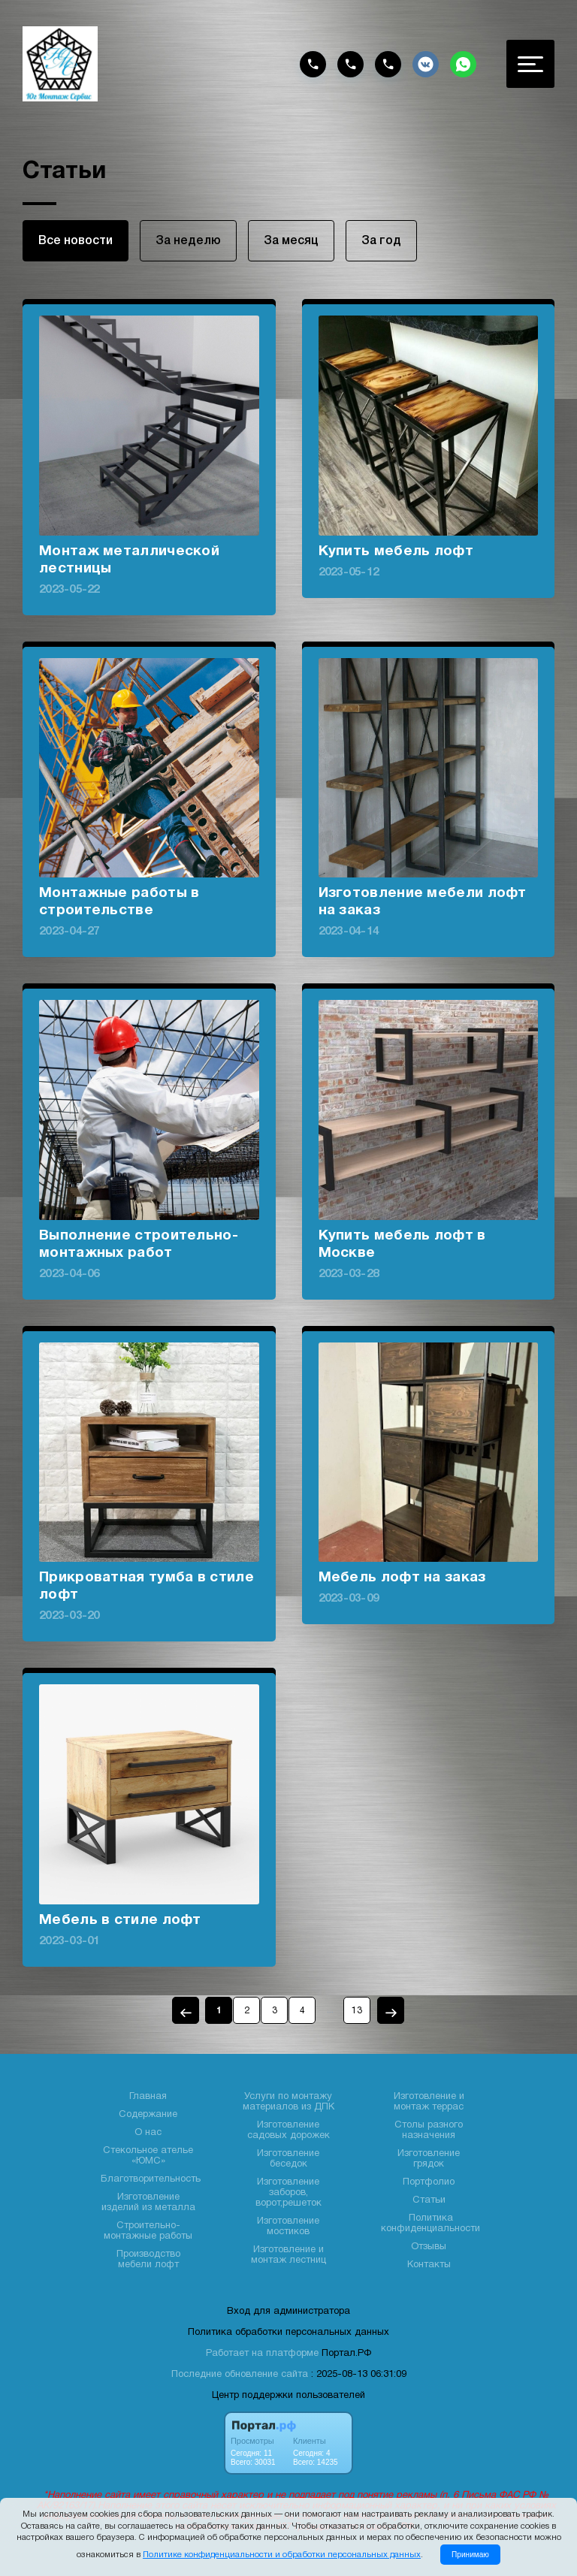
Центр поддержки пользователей (288, 2395)
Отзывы (428, 2246)
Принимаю (470, 2554)
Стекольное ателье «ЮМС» (148, 2156)
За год (381, 241)
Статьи (429, 2200)
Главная (148, 2096)
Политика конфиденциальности (430, 2223)
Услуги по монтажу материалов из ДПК (288, 2102)
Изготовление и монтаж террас (429, 2102)
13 (357, 2011)
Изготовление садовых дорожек (288, 2130)
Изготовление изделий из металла (148, 2202)
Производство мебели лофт (148, 2259)
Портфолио (429, 2182)
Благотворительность (151, 2179)
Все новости (75, 241)
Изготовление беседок (288, 2159)
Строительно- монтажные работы (148, 2231)
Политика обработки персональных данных (288, 2332)
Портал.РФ (346, 2353)
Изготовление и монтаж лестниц (288, 2255)
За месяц (291, 241)
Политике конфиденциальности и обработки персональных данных (282, 2555)
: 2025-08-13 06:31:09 (358, 2374)
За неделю (188, 241)
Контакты (429, 2264)
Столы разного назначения (428, 2130)
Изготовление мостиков (288, 2226)
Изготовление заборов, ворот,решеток (288, 2193)
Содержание (148, 2114)
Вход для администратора (288, 2311)
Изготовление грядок (428, 2159)
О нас (148, 2132)
